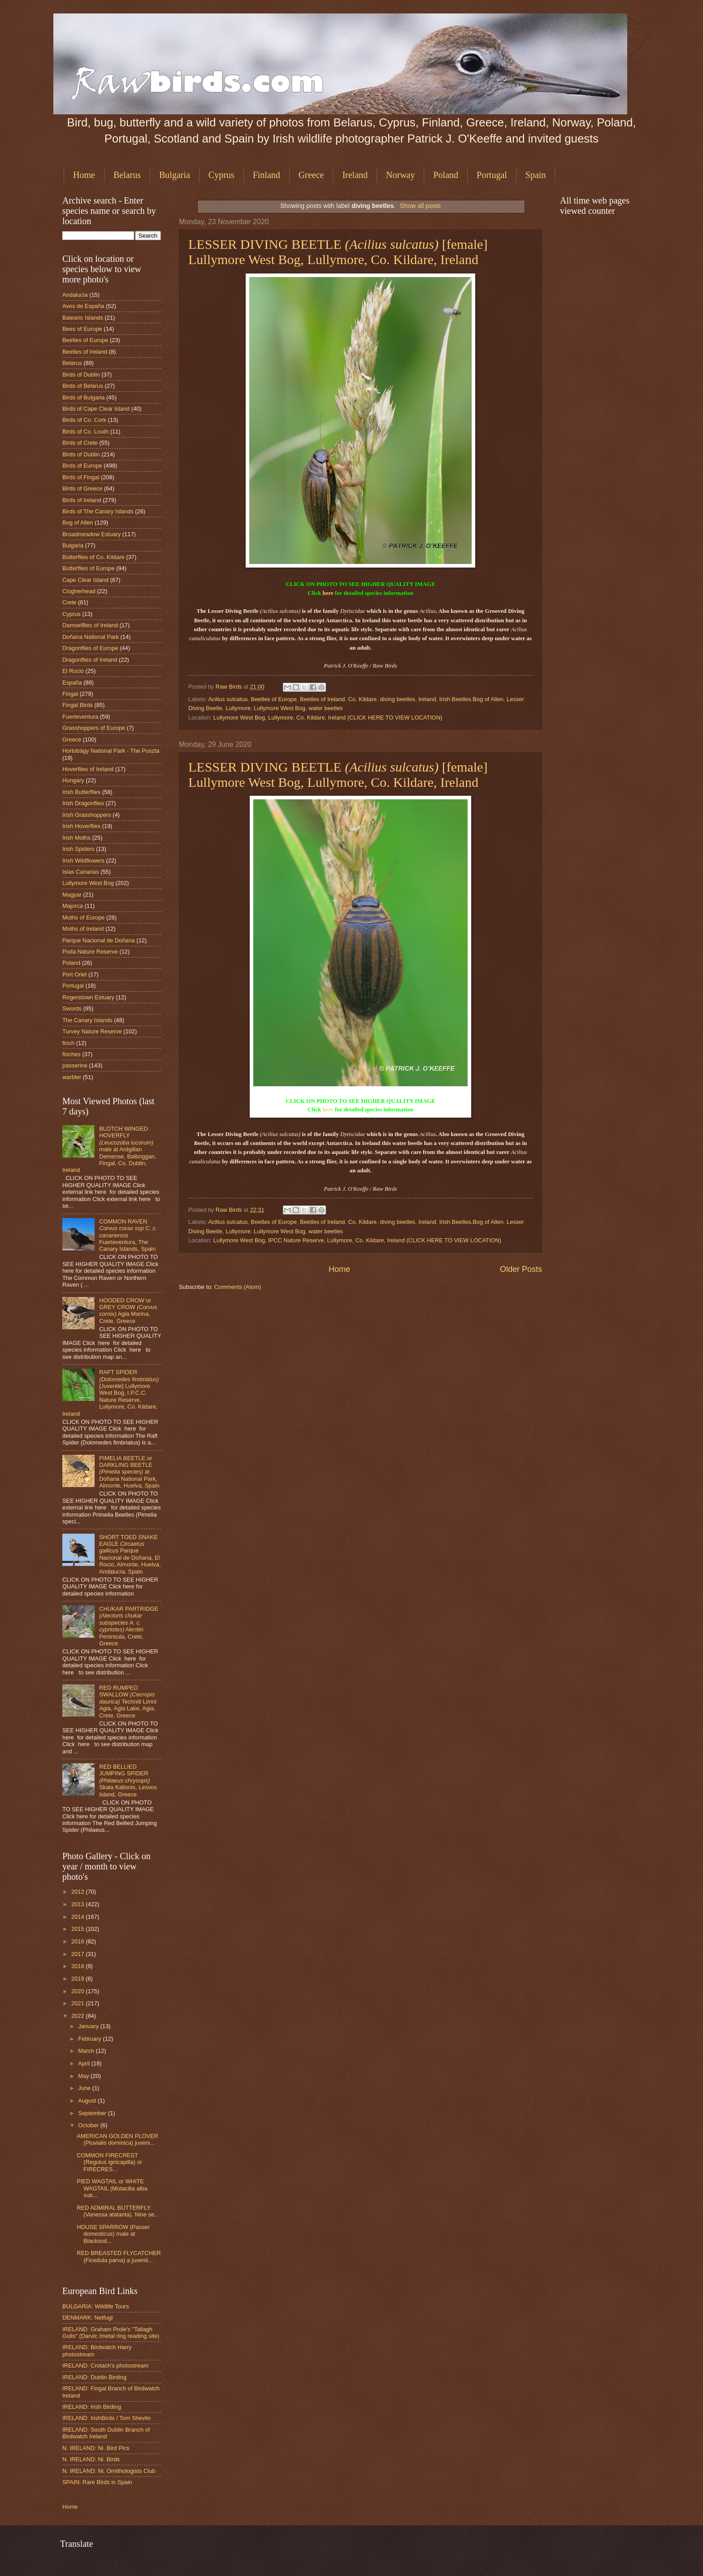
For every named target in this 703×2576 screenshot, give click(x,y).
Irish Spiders (78, 849)
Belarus (127, 175)
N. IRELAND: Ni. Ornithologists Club (109, 2471)
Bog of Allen (77, 522)
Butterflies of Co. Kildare (93, 557)
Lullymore (238, 708)
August (88, 2100)
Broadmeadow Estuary (91, 534)
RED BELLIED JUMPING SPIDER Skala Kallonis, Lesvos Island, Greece (128, 1780)
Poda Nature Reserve (90, 951)
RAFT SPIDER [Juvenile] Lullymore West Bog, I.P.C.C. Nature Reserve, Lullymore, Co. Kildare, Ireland (110, 1393)
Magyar (72, 894)
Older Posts (521, 1269)
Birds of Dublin (81, 374)
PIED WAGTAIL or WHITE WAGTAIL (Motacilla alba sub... (112, 2188)
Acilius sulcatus (227, 699)
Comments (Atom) (237, 1287)
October (89, 2125)
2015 (78, 1928)
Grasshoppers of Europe (93, 727)
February (90, 2038)
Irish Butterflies (81, 792)
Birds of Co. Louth (85, 431)
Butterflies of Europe (88, 568)
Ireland (355, 175)
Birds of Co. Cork (84, 419)
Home (84, 175)
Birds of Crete (80, 442)
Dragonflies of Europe (90, 648)
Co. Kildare (362, 699)
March (86, 2050)
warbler (71, 1077)
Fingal (70, 693)
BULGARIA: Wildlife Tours (95, 2306)
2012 (78, 1891)
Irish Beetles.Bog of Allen (471, 699)
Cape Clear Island (85, 580)
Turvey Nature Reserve (92, 1031)
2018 (78, 1966)
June (85, 2088)
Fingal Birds (77, 705)
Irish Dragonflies (83, 803)
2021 (78, 2003)
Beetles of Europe (274, 699)
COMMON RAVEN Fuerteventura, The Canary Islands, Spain (128, 1235)
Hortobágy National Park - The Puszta (111, 750)
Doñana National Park (90, 636)
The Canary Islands (87, 1020)
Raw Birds (229, 686)
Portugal (492, 175)
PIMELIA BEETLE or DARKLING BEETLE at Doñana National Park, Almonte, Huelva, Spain (129, 1472)
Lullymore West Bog (279, 708)
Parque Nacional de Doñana (98, 940)
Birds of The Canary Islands (98, 511)
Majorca (72, 905)
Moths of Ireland (83, 928)
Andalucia (75, 294)
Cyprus (221, 175)
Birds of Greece (82, 488)
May (84, 2076)
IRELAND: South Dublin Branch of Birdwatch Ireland (106, 2433)
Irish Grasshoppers (86, 814)
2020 (78, 1991)
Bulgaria (174, 175)
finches (71, 1054)
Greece (311, 175)
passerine (74, 1065)
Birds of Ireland (81, 500)
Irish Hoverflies (81, 826)
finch (68, 1043)
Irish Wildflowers (83, 860)
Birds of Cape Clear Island (96, 408)
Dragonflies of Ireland (89, 659)
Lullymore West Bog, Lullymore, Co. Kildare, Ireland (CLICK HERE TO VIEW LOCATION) (328, 717)
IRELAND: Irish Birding (91, 2406)
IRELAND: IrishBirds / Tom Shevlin (106, 2418)
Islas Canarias (80, 871)
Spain (535, 175)
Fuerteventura (80, 716)
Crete (69, 602)
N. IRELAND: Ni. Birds (91, 2459)
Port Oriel (74, 974)
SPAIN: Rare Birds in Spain (97, 2482)
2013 (78, 1904)
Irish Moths (76, 837)
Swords (72, 1008)
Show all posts (420, 205)
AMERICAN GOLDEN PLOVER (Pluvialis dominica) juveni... (117, 2139)
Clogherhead (78, 591)
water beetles (325, 708)
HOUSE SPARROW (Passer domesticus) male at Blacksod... (113, 2234)
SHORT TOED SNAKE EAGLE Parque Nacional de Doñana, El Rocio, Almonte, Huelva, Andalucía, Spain (130, 1554)
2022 (78, 2015)
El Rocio (73, 671)
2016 (78, 1941)
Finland (266, 175)
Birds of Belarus (82, 385)
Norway (400, 175)
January (89, 2026)
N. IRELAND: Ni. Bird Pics (96, 2448)
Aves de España (83, 306)
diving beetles (397, 699)
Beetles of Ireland (322, 699)
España (72, 682)
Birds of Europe (82, 465)
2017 (78, 1954)
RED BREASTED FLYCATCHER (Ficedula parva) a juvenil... (119, 2256)
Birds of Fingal (80, 477)
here (327, 593)
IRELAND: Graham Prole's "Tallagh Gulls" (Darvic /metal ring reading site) (110, 2332)
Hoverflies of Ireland (88, 769)
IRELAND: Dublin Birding (94, 2377)
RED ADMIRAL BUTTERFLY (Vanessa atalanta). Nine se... (118, 2211)
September (93, 2113)
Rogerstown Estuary (88, 997)
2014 (78, 1916)
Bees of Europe (82, 328)
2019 (78, 1978)
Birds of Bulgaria (83, 397)
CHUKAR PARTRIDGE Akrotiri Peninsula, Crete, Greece (128, 1626)
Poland (445, 175)
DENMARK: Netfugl (87, 2317)
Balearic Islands (82, 317)
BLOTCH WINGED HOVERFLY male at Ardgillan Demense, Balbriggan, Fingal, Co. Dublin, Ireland (109, 1149)
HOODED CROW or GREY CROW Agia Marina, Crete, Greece (128, 1310)
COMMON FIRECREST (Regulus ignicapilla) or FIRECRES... (109, 2162)
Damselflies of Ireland (90, 625)
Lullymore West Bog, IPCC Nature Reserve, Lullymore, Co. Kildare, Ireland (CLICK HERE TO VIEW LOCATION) (357, 1240)
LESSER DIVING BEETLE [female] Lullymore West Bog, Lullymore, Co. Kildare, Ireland (337, 252)
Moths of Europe (83, 917)
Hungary (73, 780)
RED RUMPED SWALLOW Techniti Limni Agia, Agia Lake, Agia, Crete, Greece (127, 1701)
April (84, 2063)
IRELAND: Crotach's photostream (105, 2365)
